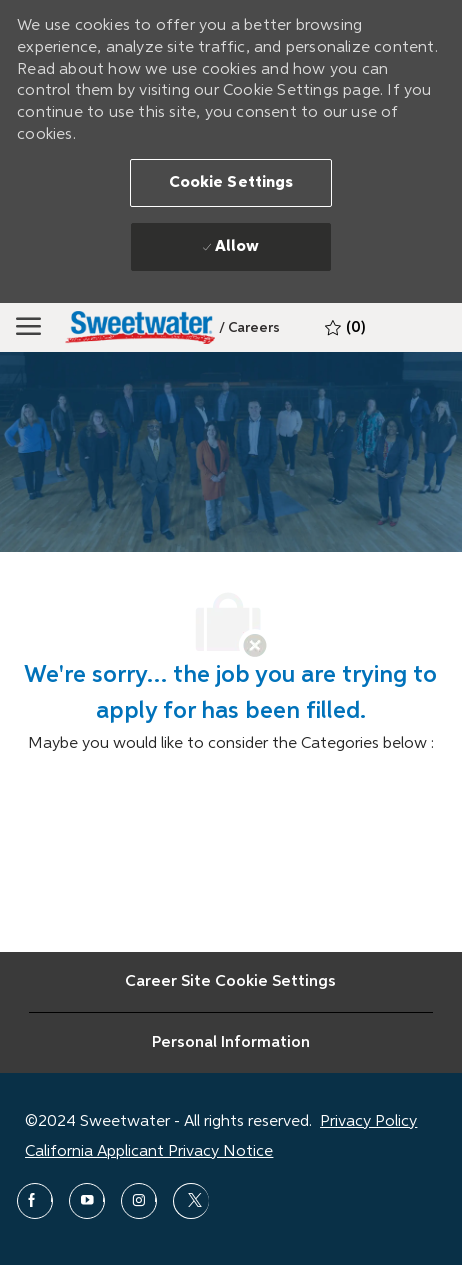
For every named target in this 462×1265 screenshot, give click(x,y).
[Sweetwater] (140, 327)
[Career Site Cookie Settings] (230, 982)
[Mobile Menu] (28, 327)
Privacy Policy (368, 1122)
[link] (249, 328)
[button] (231, 183)
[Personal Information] (231, 1043)
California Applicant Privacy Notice (149, 1152)
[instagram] (139, 1201)
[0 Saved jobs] (345, 328)
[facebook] (35, 1201)
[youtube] (87, 1201)
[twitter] (191, 1201)
